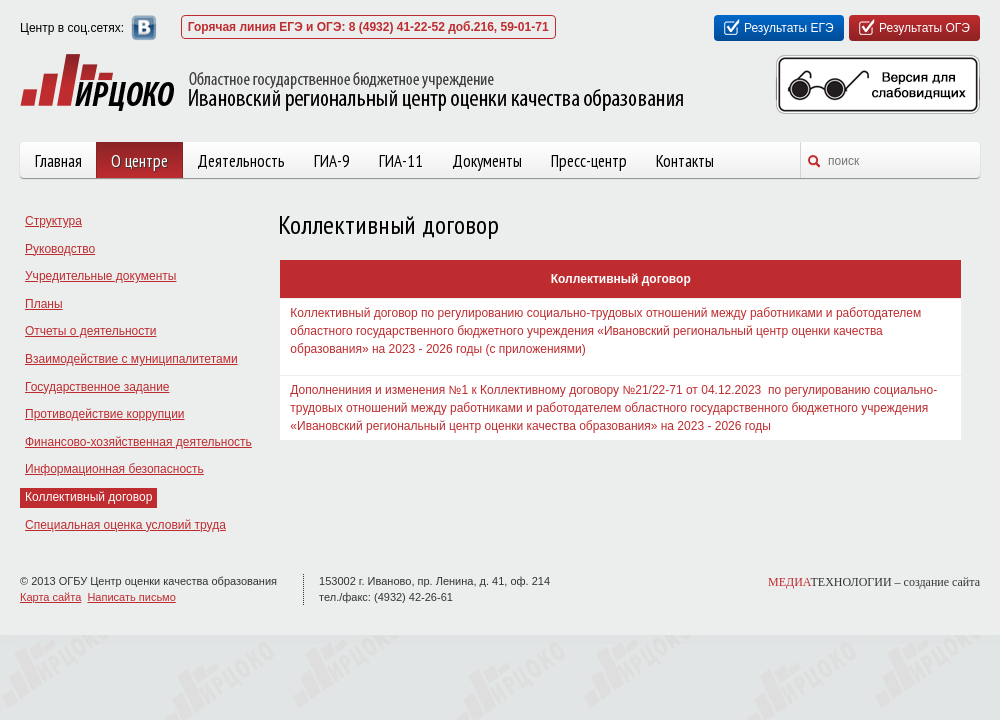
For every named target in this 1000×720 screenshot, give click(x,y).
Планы (44, 304)
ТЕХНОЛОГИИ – (874, 582)
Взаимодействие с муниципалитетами (131, 359)
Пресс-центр (589, 161)
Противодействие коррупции (105, 414)
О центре (139, 161)
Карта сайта (50, 597)
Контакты (685, 161)
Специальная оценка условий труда (125, 525)
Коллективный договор (88, 497)
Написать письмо (131, 597)
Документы (487, 161)
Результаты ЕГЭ (789, 28)
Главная (58, 161)
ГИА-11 (401, 161)
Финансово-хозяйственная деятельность (138, 442)
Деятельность (241, 161)
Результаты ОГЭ (924, 28)
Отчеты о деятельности (90, 331)
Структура (53, 221)
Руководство (60, 249)
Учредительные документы (100, 276)
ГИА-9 (332, 161)
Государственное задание (97, 387)
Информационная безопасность (114, 469)
